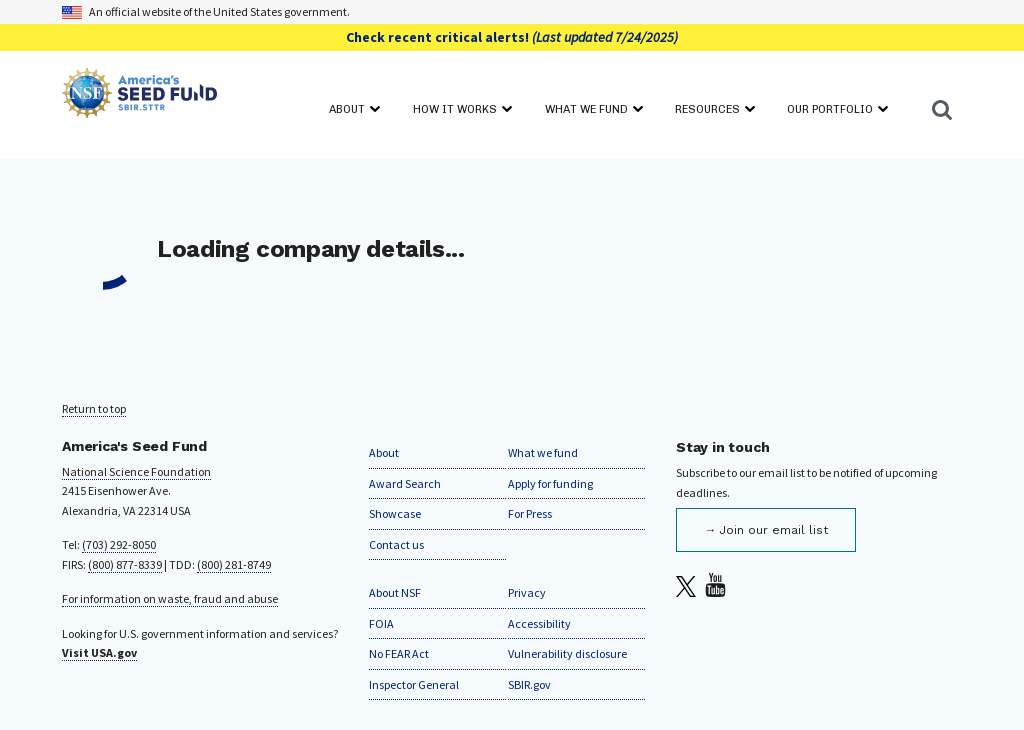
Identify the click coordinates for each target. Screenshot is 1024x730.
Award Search (405, 483)
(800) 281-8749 (234, 564)
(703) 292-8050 (119, 544)
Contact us (396, 544)
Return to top (94, 408)
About (384, 452)
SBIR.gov (529, 684)
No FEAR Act (399, 653)
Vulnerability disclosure (567, 653)
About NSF (395, 592)
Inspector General (414, 684)
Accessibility (539, 623)
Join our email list (773, 530)
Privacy (527, 592)
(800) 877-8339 (125, 564)
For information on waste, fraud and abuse (170, 598)
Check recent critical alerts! (512, 37)
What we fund (543, 452)
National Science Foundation (136, 471)
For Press (530, 513)
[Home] (139, 96)
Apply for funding (550, 483)
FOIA (381, 623)
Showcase (395, 513)
